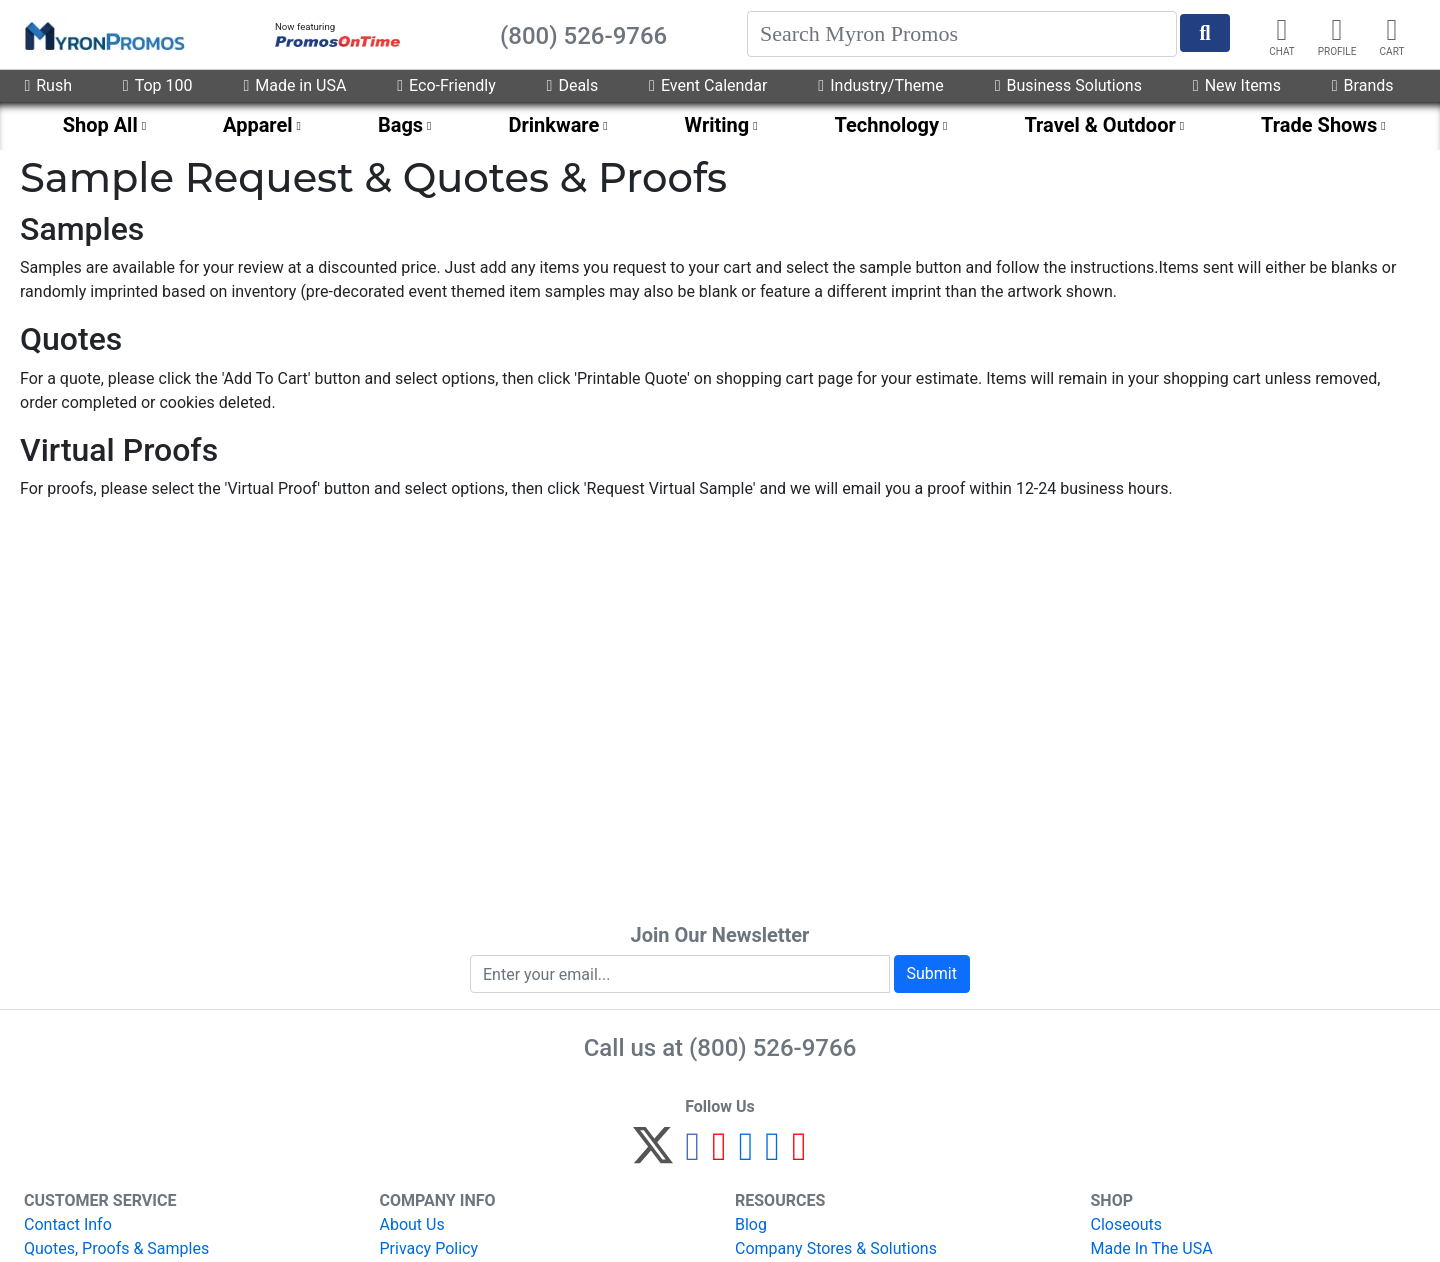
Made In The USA (1152, 1248)
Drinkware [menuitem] (553, 125)
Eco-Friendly (446, 85)
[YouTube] (799, 1154)
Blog (751, 1224)
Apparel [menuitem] (258, 125)
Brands (1363, 85)
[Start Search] (1205, 33)
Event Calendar (708, 85)
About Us (412, 1224)
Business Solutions (1068, 85)
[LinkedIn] (772, 1154)
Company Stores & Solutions (836, 1248)
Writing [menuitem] (717, 125)
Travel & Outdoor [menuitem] (1099, 125)
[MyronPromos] (103, 35)
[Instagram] (746, 1154)
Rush (48, 85)
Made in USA (294, 85)
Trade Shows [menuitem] (1319, 125)
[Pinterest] (719, 1154)
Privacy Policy (429, 1248)
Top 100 (158, 85)
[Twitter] (653, 1154)
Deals (573, 85)
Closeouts (1127, 1224)
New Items (1237, 85)
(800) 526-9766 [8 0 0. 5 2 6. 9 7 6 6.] (772, 1048)
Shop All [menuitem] (100, 125)
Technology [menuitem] (887, 125)
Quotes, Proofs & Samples (116, 1248)
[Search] (962, 34)
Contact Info (68, 1224)
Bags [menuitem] (400, 125)
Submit (932, 973)
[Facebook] (692, 1154)
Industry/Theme (880, 85)
